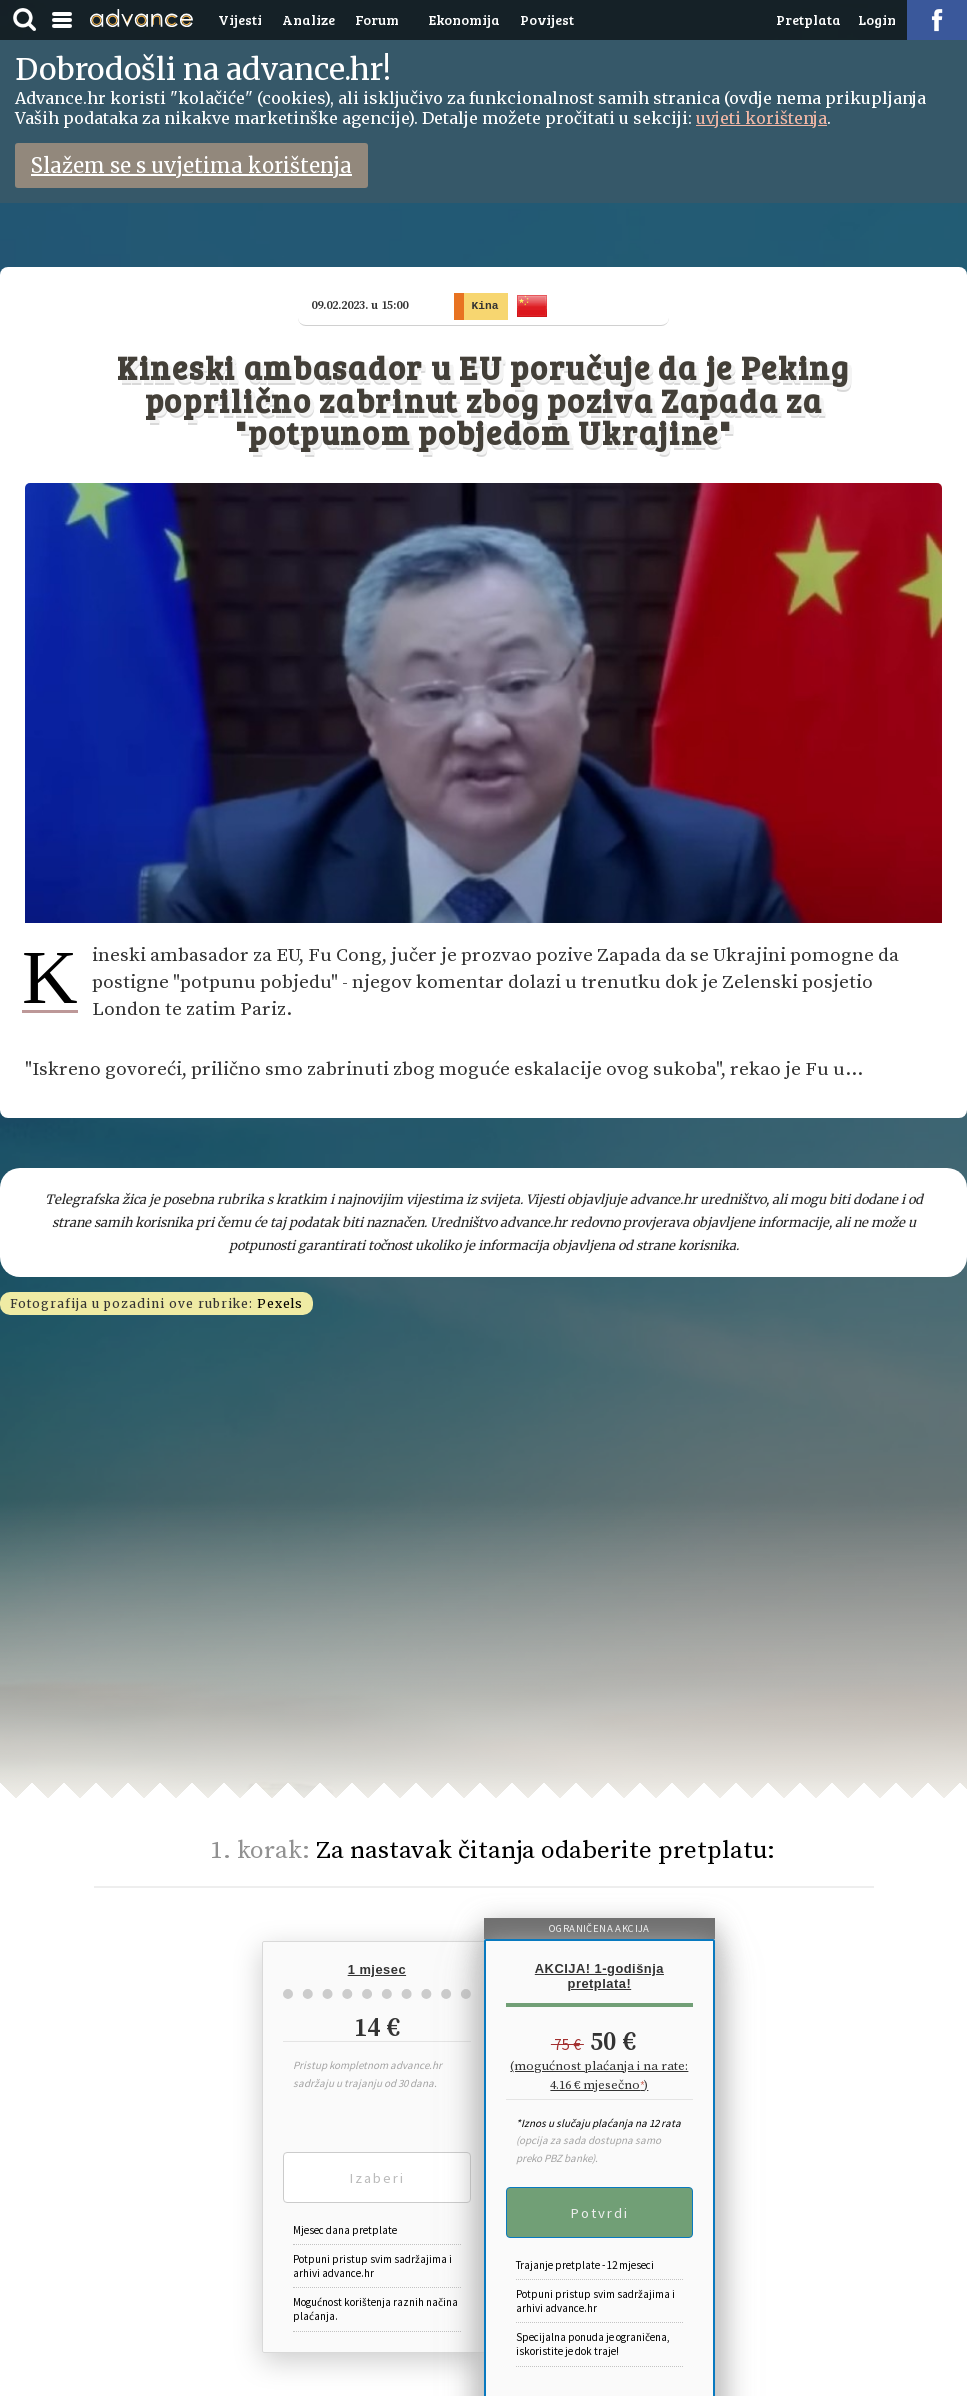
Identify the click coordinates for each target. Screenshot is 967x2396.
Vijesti (240, 19)
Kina (490, 305)
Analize (308, 19)
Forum (377, 19)
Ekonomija (464, 19)
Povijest (547, 19)
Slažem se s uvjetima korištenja (191, 165)
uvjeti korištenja (761, 118)
